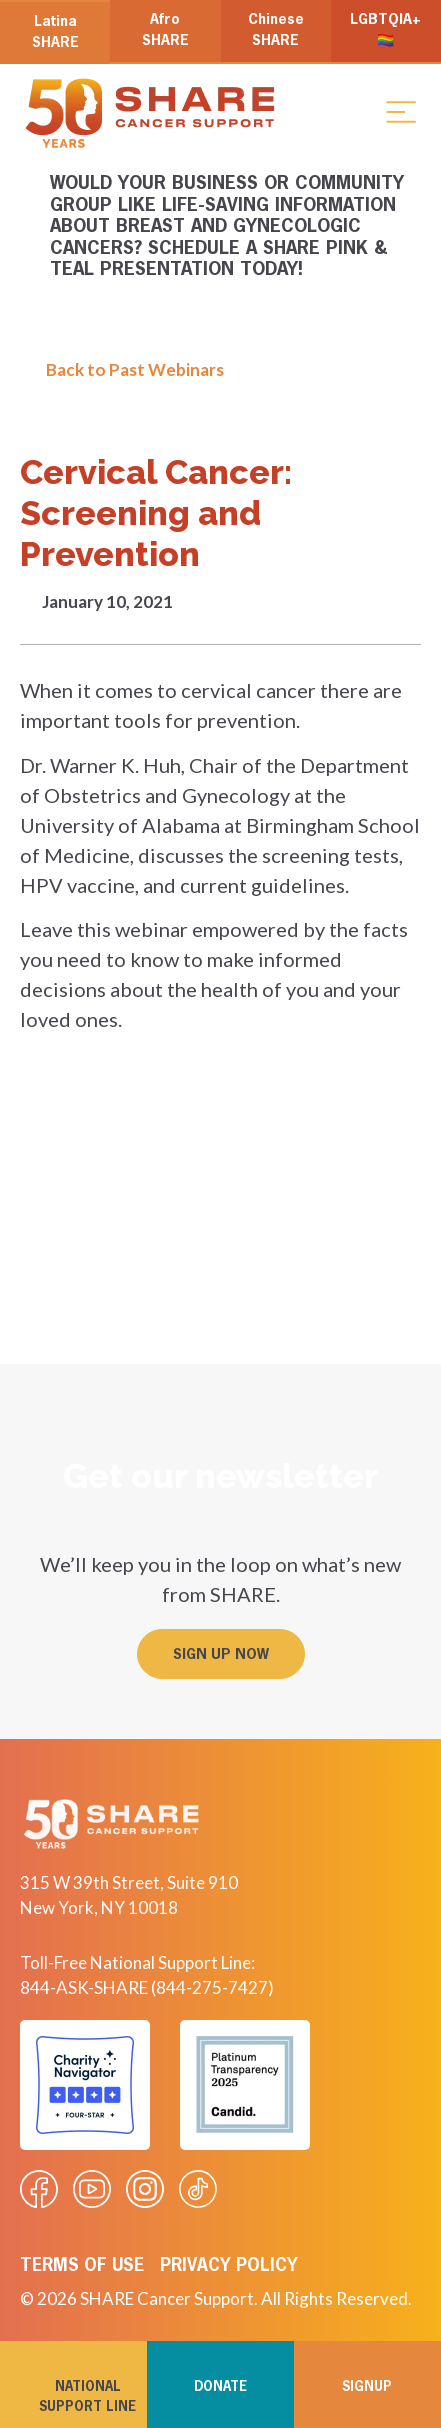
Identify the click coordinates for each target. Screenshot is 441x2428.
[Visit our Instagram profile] (145, 2189)
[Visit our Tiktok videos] (198, 2189)
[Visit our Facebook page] (39, 2189)
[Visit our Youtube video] (92, 2189)
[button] (401, 111)
